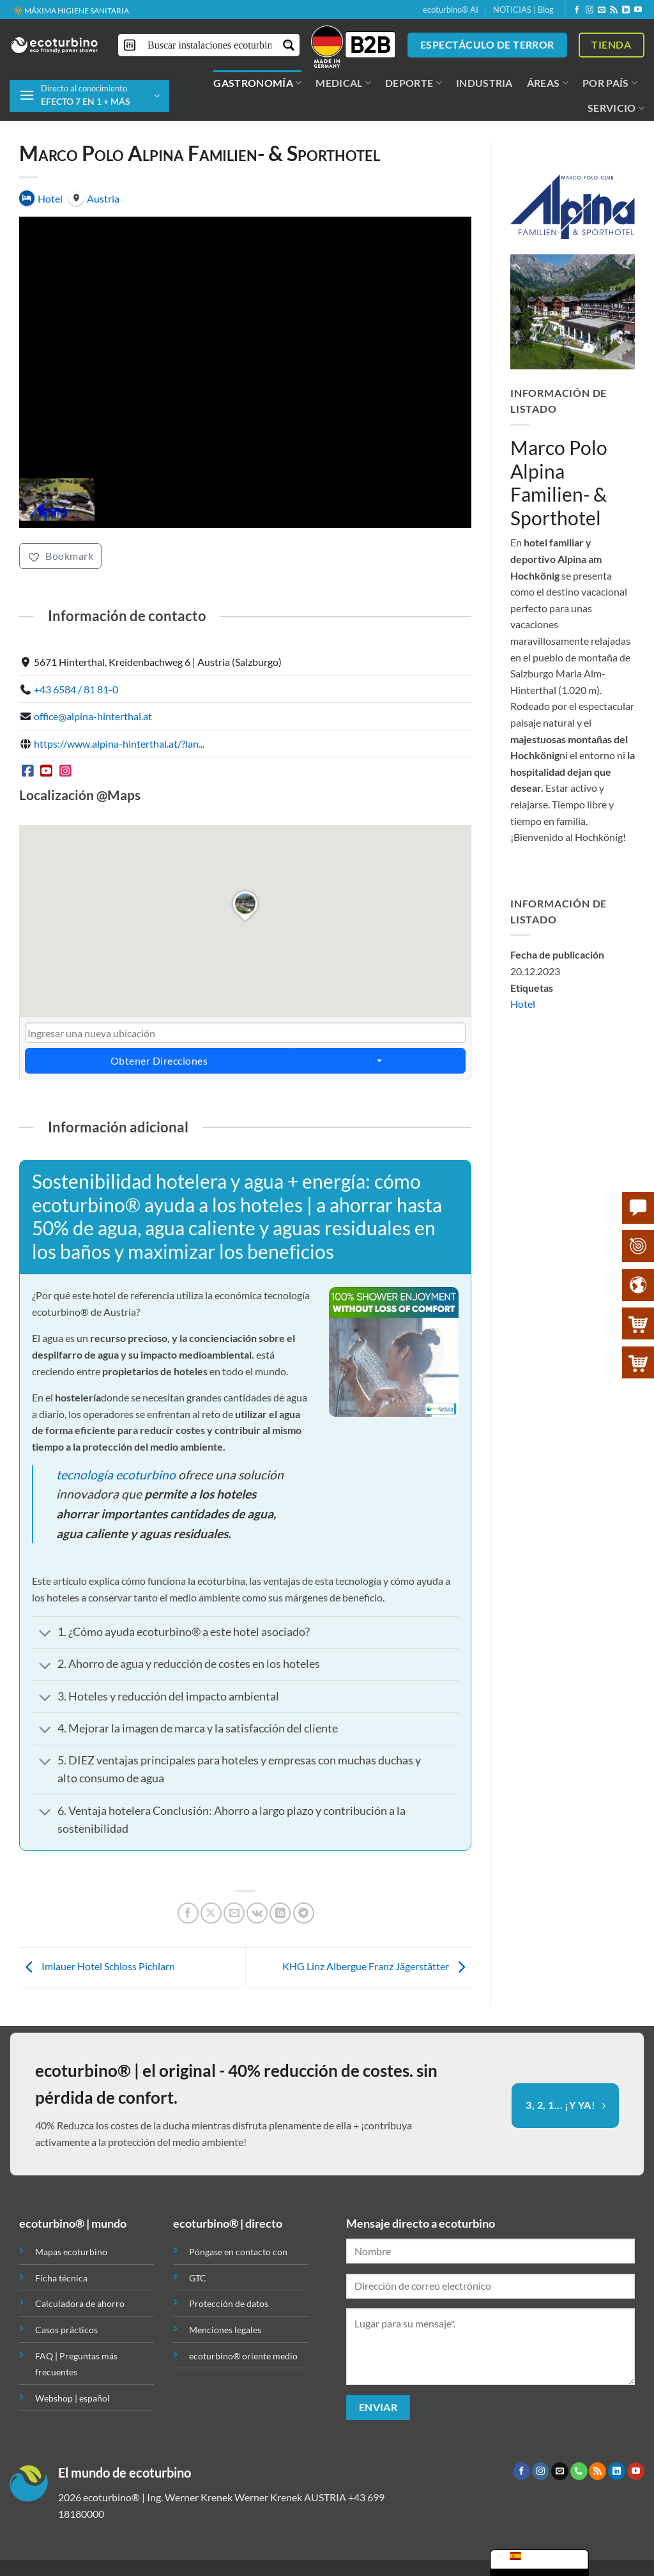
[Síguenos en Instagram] (589, 10)
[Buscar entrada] (209, 45)
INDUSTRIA (484, 83)
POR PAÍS (609, 83)
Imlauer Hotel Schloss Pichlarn (97, 1966)
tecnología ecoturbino (116, 1474)
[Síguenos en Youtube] (638, 10)
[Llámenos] (579, 2471)
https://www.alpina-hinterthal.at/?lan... (119, 743)
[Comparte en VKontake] (257, 1913)
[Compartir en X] (211, 1913)
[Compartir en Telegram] (303, 1913)
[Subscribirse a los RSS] (614, 10)
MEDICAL (343, 83)
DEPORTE (413, 83)
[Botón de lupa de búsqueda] (288, 45)
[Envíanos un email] (601, 10)
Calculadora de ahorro (80, 2303)
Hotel (522, 1004)
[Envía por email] (234, 1913)
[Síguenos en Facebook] (577, 10)
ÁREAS (547, 83)
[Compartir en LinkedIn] (280, 1913)
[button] (89, 96)
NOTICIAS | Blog (523, 9)
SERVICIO (616, 108)
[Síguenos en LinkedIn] (626, 10)
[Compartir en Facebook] (188, 1913)
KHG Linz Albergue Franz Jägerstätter (376, 1966)
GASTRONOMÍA (257, 83)
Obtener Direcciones (159, 1061)
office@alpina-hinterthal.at (93, 717)
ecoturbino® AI (450, 9)
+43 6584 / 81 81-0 (76, 689)
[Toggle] (44, 1634)
